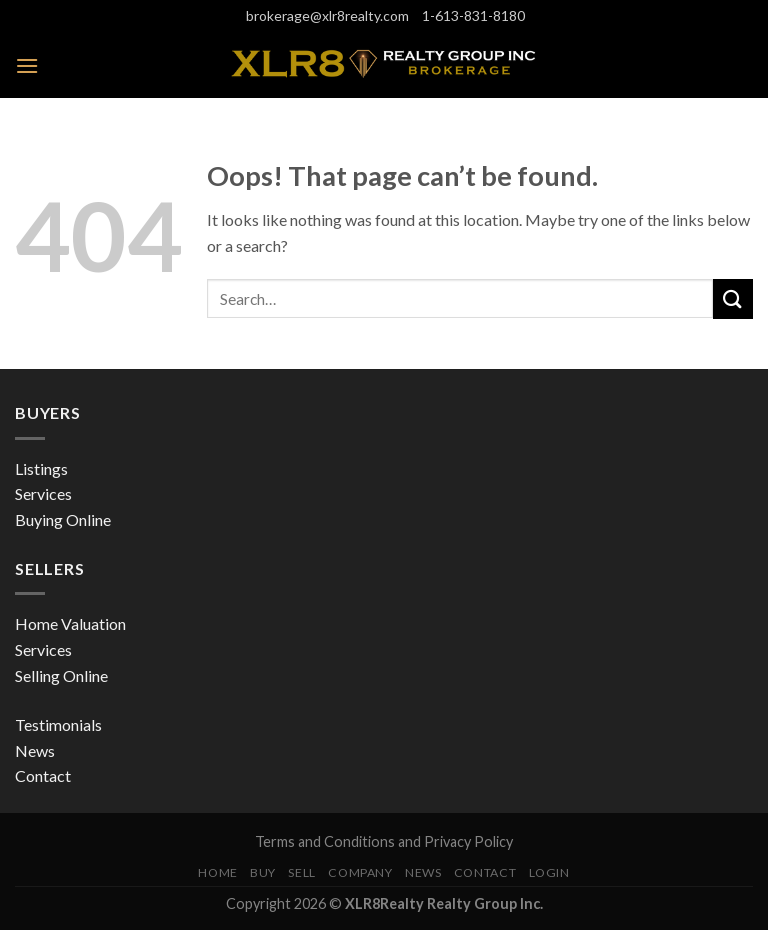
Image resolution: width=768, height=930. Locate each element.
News (35, 750)
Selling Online (61, 675)
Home (217, 872)
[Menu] (27, 65)
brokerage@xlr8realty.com (326, 16)
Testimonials (58, 724)
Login (549, 872)
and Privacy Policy (455, 841)
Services (43, 493)
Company (360, 872)
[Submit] (733, 298)
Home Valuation (70, 623)
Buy (263, 872)
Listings (41, 468)
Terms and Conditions (326, 841)
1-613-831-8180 (472, 16)
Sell (301, 872)
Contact (43, 775)
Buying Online (63, 519)
